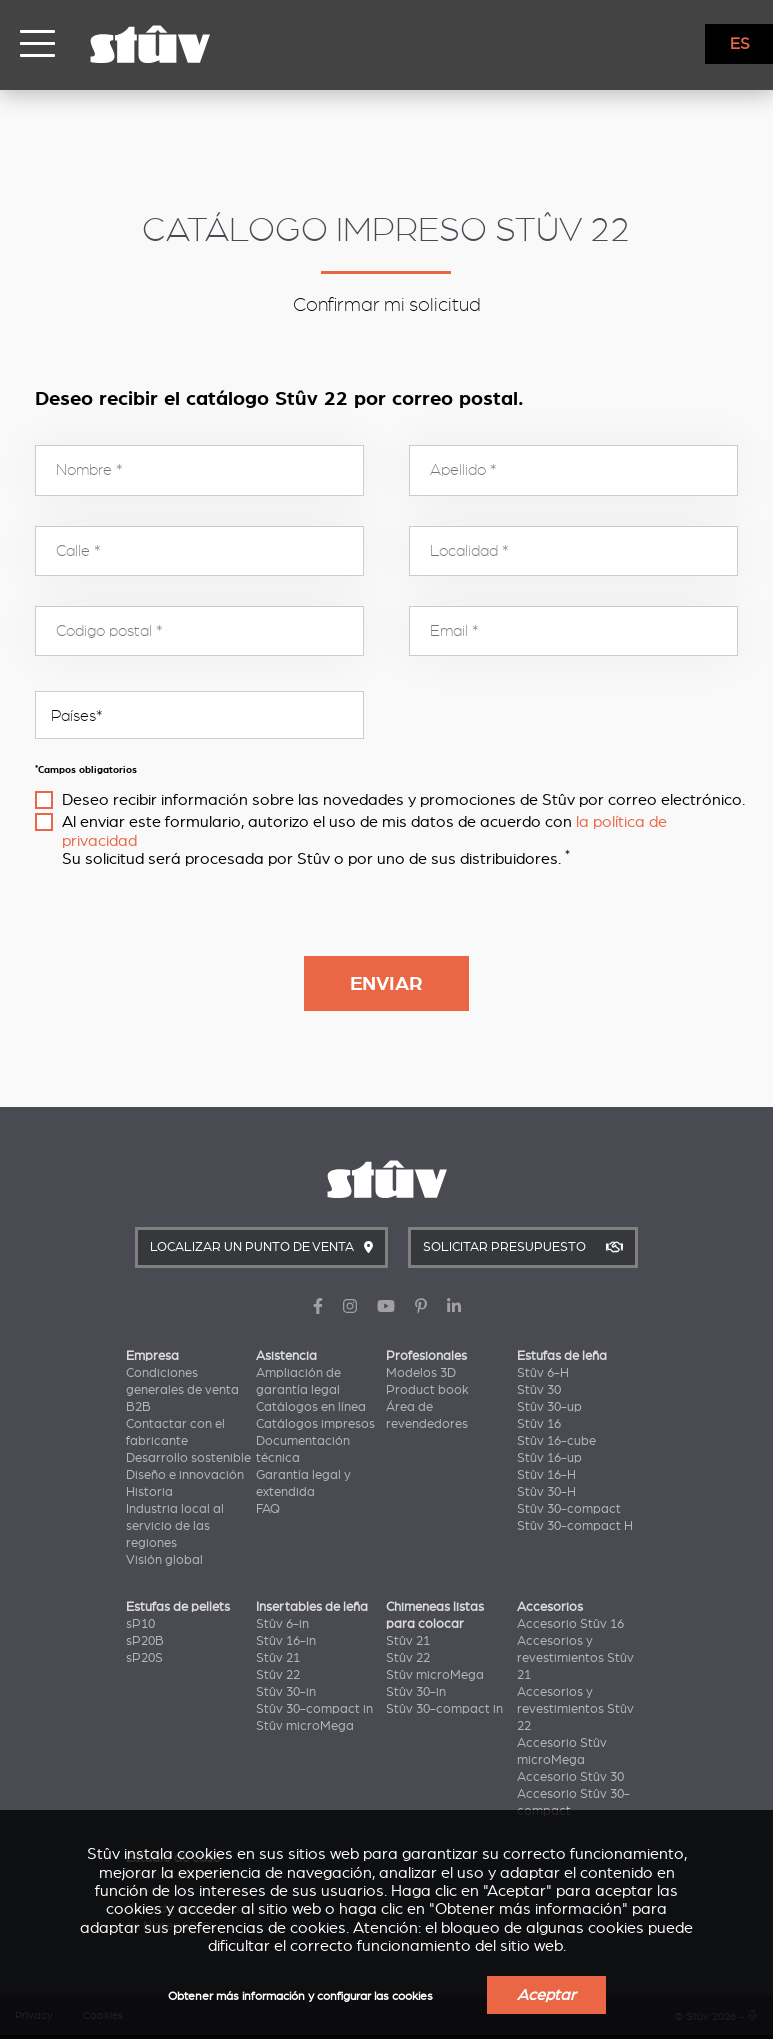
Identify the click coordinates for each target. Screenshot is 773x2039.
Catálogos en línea (311, 1407)
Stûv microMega (305, 1726)
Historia (149, 1492)
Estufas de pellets (178, 1607)
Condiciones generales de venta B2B (182, 1390)
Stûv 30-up (549, 1407)
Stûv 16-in (286, 1641)
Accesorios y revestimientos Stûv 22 (575, 1709)
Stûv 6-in (282, 1624)
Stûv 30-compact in (314, 1709)
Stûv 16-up (549, 1458)
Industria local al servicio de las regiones (175, 1526)
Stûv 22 (278, 1675)
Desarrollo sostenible (188, 1458)
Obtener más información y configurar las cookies (300, 1996)
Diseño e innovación (185, 1475)
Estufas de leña (562, 1356)
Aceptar (546, 1995)
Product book (427, 1390)
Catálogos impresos (315, 1424)
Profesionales (426, 1356)
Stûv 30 (539, 1390)
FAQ (268, 1509)
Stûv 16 (539, 1424)
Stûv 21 (278, 1658)
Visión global (164, 1560)
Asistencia (286, 1356)
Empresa (152, 1356)
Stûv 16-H (546, 1475)
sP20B (145, 1641)
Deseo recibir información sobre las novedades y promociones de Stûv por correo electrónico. (403, 800)
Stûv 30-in (286, 1692)
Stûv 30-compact (569, 1509)
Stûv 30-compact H (575, 1526)
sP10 (140, 1624)
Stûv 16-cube (556, 1441)
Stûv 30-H (546, 1492)
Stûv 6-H (543, 1373)
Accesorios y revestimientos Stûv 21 (575, 1658)
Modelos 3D (421, 1373)
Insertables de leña (312, 1607)
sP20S (144, 1658)
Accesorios (550, 1607)
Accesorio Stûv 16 (570, 1624)
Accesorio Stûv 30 (570, 1777)
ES (740, 44)
